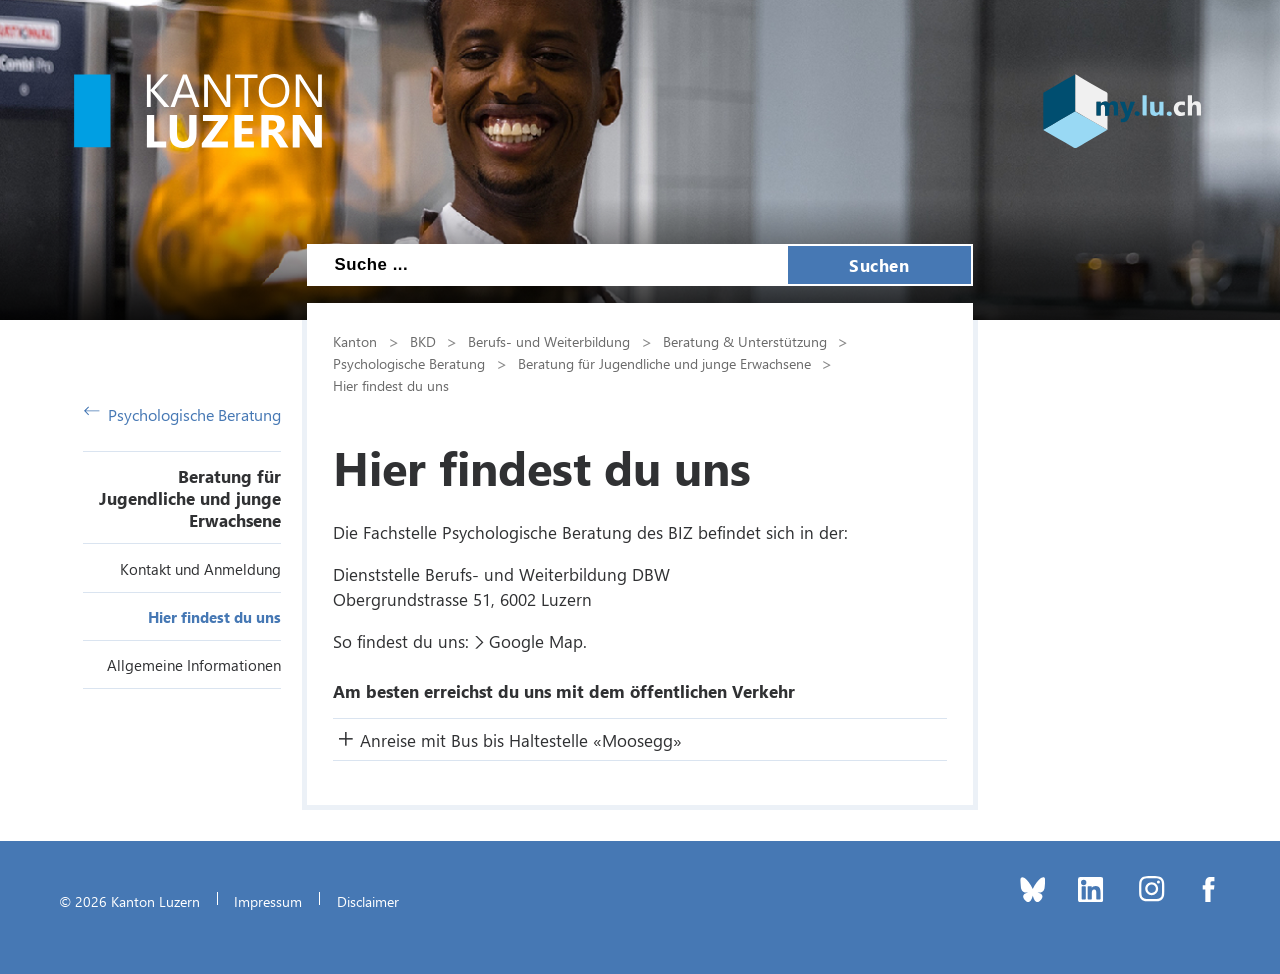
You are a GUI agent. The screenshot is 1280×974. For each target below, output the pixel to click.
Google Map (536, 641)
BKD (423, 341)
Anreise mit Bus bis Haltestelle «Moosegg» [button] (521, 740)
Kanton (355, 341)
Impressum (268, 901)
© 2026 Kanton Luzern (129, 901)
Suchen (879, 265)
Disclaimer (368, 901)
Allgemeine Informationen (194, 665)
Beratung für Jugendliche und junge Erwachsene (190, 498)
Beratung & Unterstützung (745, 341)
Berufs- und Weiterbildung (549, 341)
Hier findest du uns (214, 617)
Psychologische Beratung (182, 414)
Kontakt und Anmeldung (200, 569)
